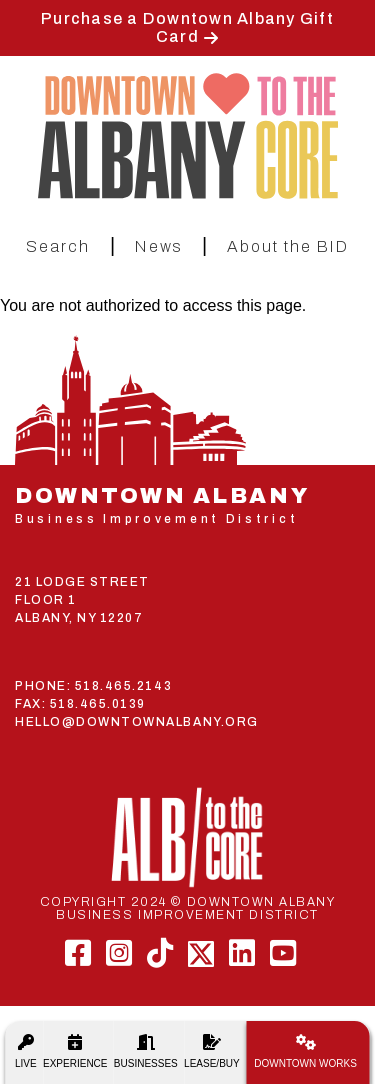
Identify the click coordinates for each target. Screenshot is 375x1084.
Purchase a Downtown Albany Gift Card (187, 27)
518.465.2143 (123, 686)
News (159, 246)
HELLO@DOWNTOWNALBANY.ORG (137, 722)
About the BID (288, 246)
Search (58, 246)
